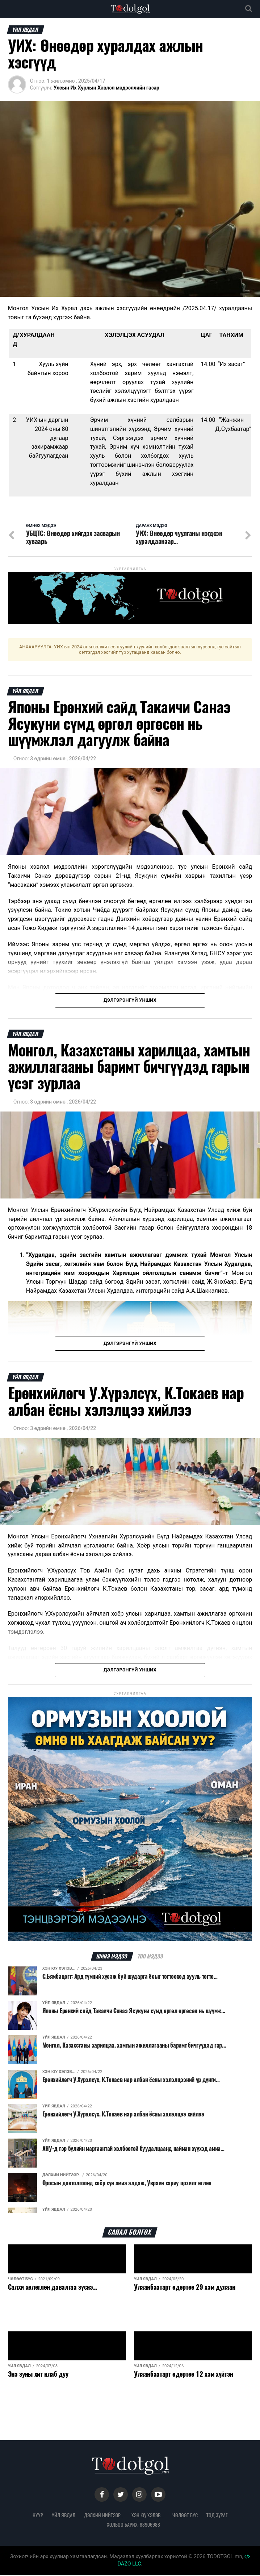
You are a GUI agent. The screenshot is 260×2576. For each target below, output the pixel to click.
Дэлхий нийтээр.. (103, 2515)
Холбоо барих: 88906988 (133, 2525)
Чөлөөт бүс (185, 2515)
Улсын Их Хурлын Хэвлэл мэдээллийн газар (106, 88)
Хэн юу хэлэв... (147, 2515)
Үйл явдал (63, 2515)
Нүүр (38, 2515)
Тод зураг (216, 2515)
